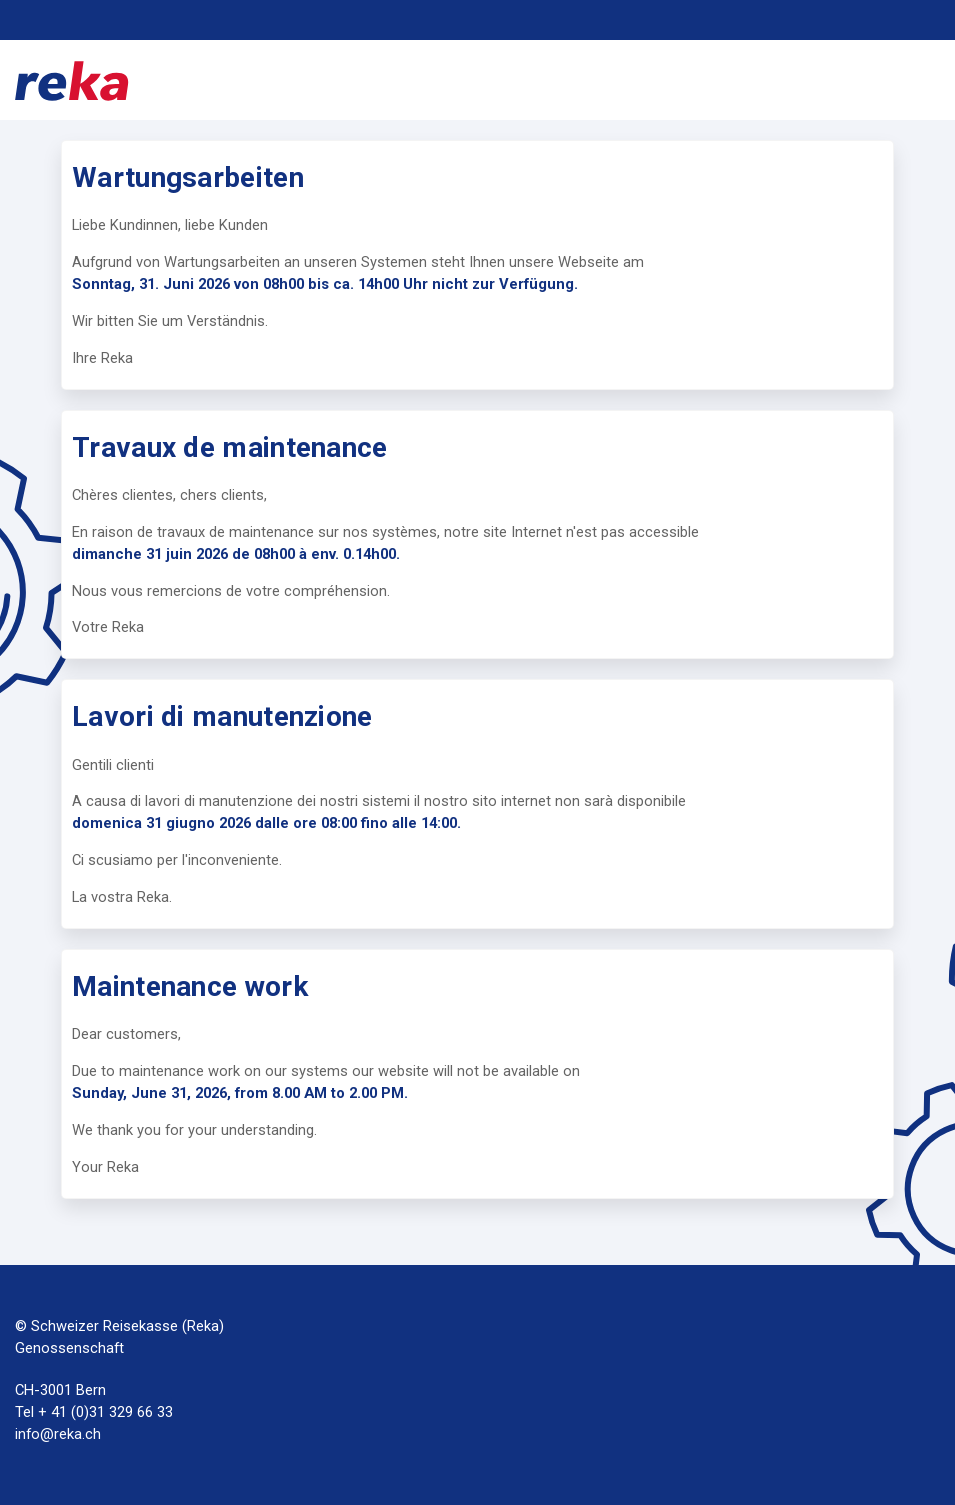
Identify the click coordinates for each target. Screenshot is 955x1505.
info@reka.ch (58, 1434)
